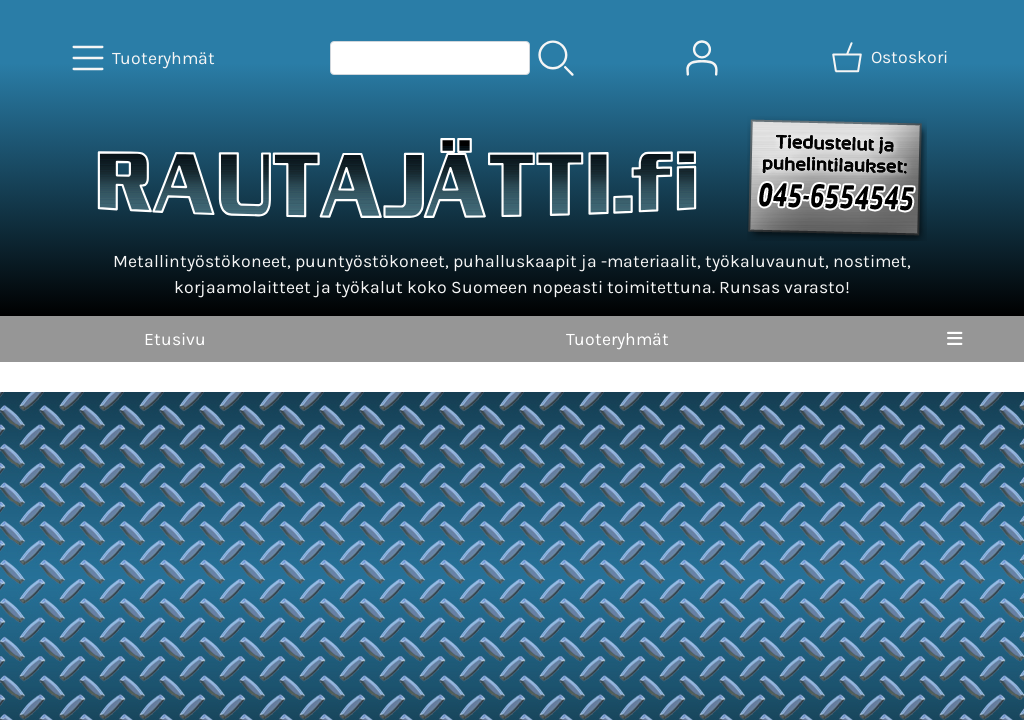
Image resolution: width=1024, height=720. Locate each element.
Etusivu (175, 339)
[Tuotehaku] (430, 58)
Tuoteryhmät (617, 339)
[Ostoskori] (891, 58)
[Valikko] (954, 339)
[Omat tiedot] (702, 58)
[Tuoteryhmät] (145, 58)
